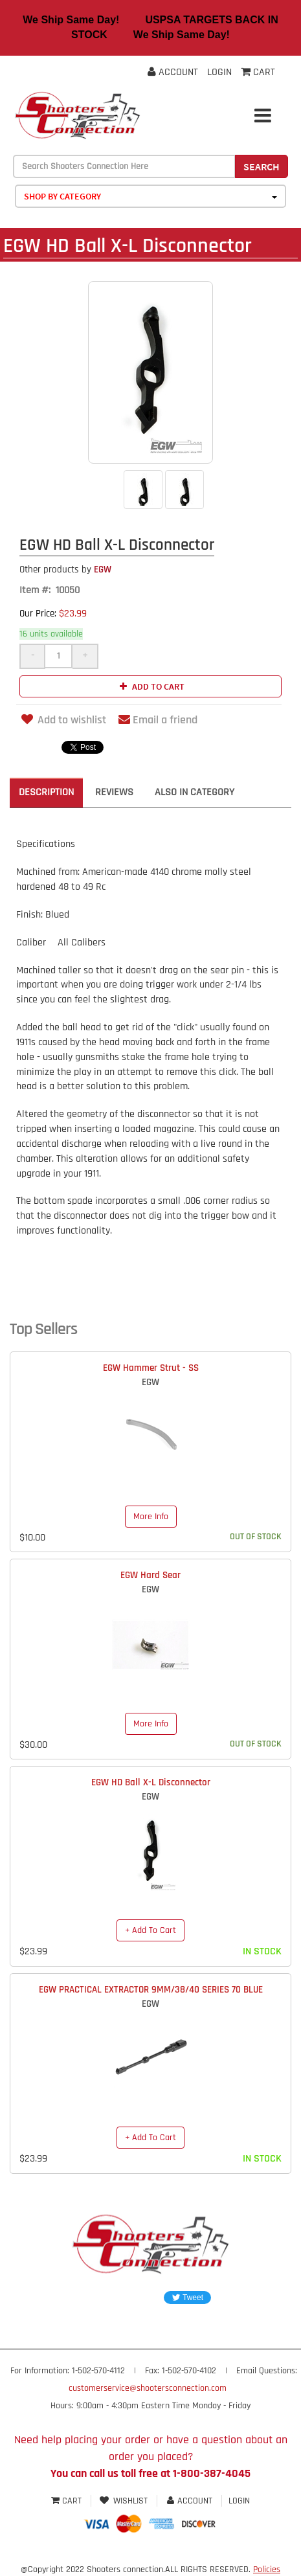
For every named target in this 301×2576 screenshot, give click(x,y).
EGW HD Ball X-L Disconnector (150, 1782)
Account (173, 72)
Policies (266, 2569)
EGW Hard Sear (150, 1575)
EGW (65, 569)
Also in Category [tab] (194, 792)
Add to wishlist (62, 719)
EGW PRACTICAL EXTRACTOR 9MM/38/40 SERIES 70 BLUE (151, 1989)
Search (261, 166)
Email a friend (157, 719)
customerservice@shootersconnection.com (148, 2388)
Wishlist (124, 2501)
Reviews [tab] (114, 792)
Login (219, 72)
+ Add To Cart (150, 1930)
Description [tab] (46, 792)
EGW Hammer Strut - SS (151, 1368)
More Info (150, 1516)
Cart (67, 2501)
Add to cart (150, 686)
